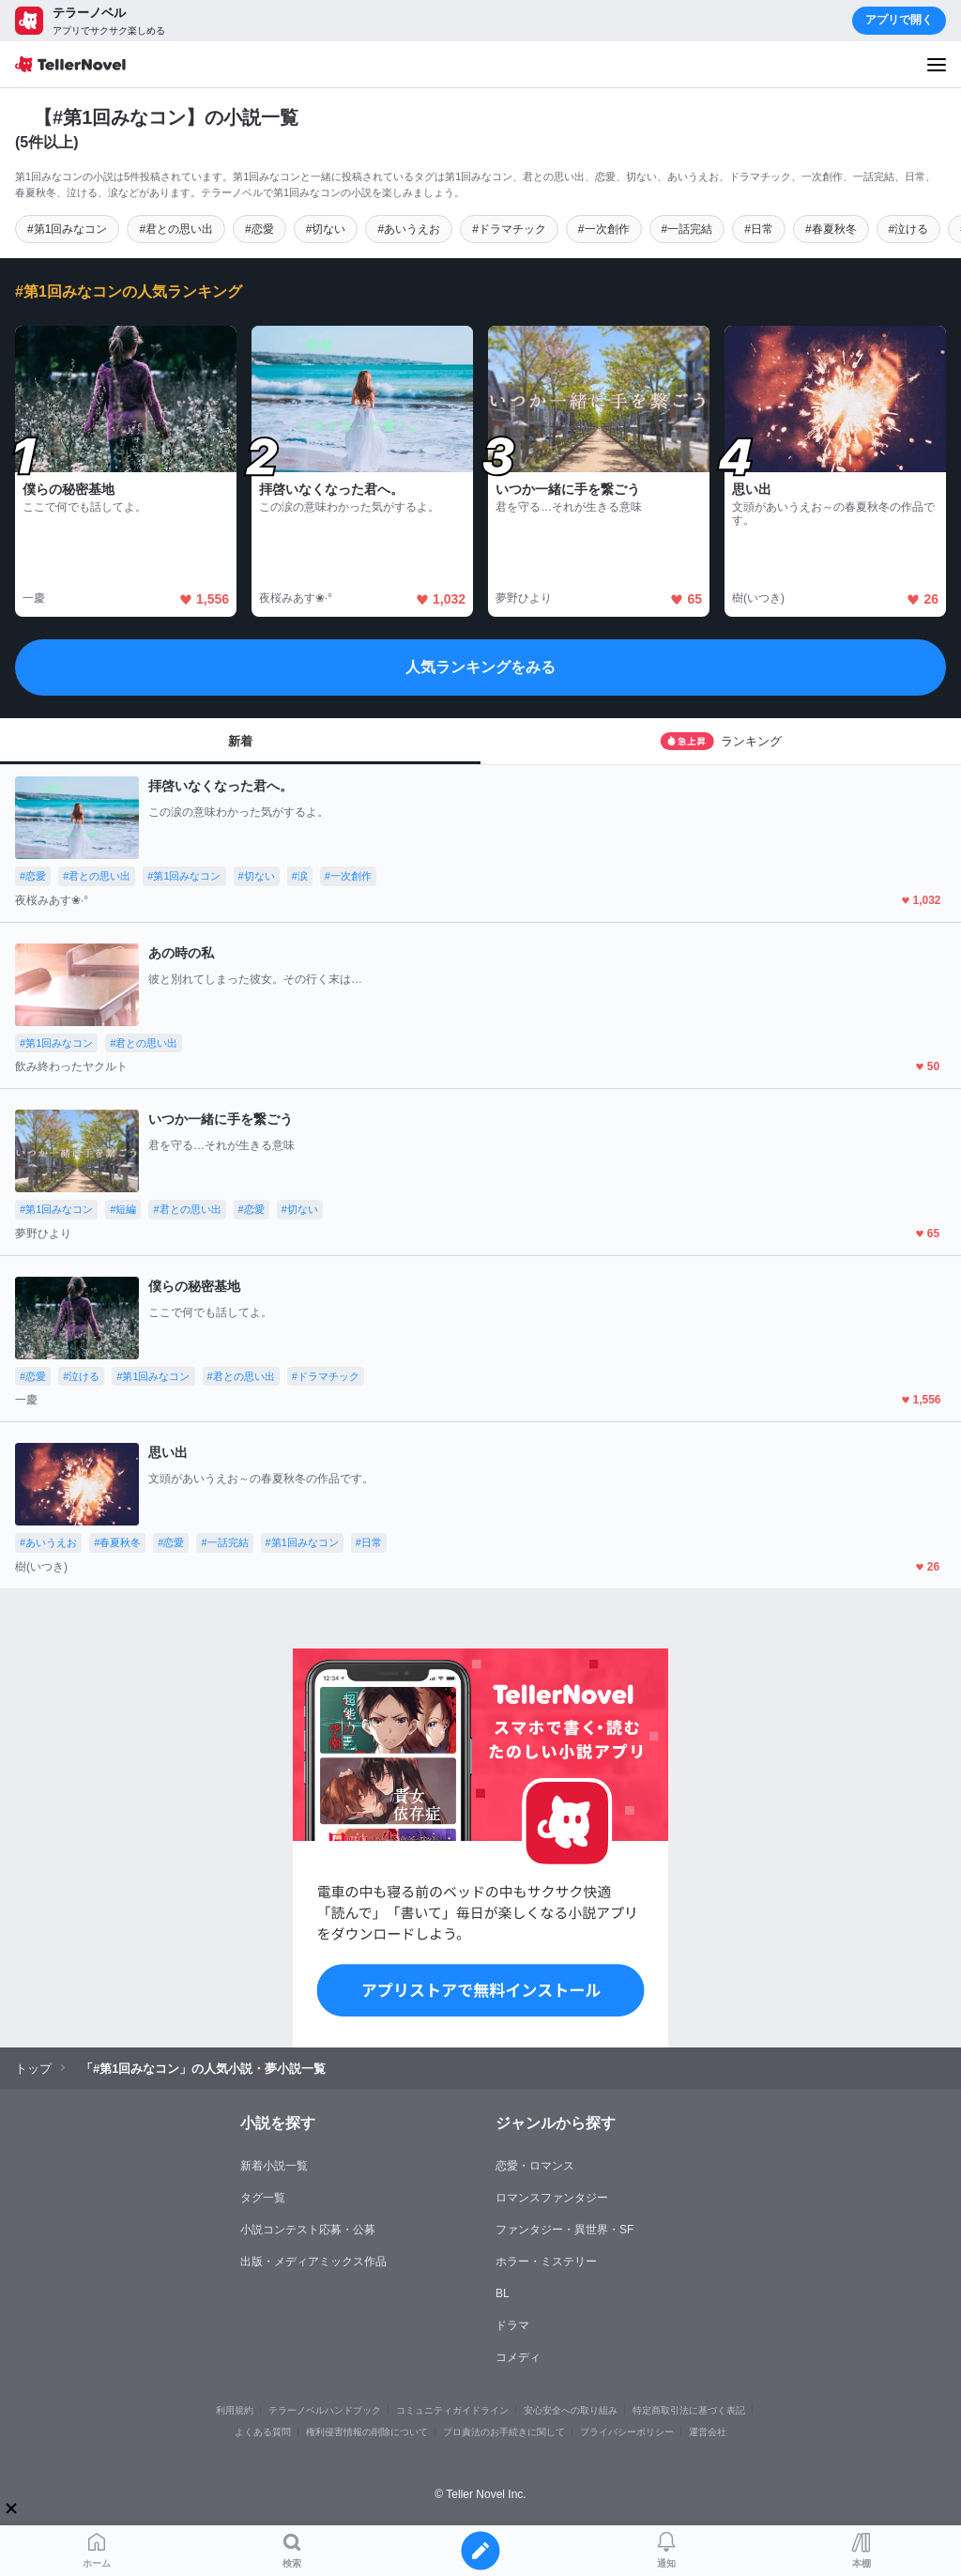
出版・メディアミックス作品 (313, 2261)
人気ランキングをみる (480, 667)
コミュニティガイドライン (452, 2410)
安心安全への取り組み (571, 2410)
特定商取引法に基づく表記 (689, 2410)
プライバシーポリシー (627, 2432)
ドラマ (512, 2325)
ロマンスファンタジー (552, 2197)
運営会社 (707, 2432)
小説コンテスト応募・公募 (307, 2229)
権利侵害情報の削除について (367, 2432)
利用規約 (234, 2410)
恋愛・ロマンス (535, 2165)
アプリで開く (899, 19)
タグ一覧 (262, 2197)
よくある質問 (263, 2432)
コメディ (518, 2357)
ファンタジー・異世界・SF (564, 2229)
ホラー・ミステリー (546, 2261)
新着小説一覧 (274, 2165)
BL (503, 2293)
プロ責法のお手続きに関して (504, 2432)
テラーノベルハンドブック (324, 2410)
